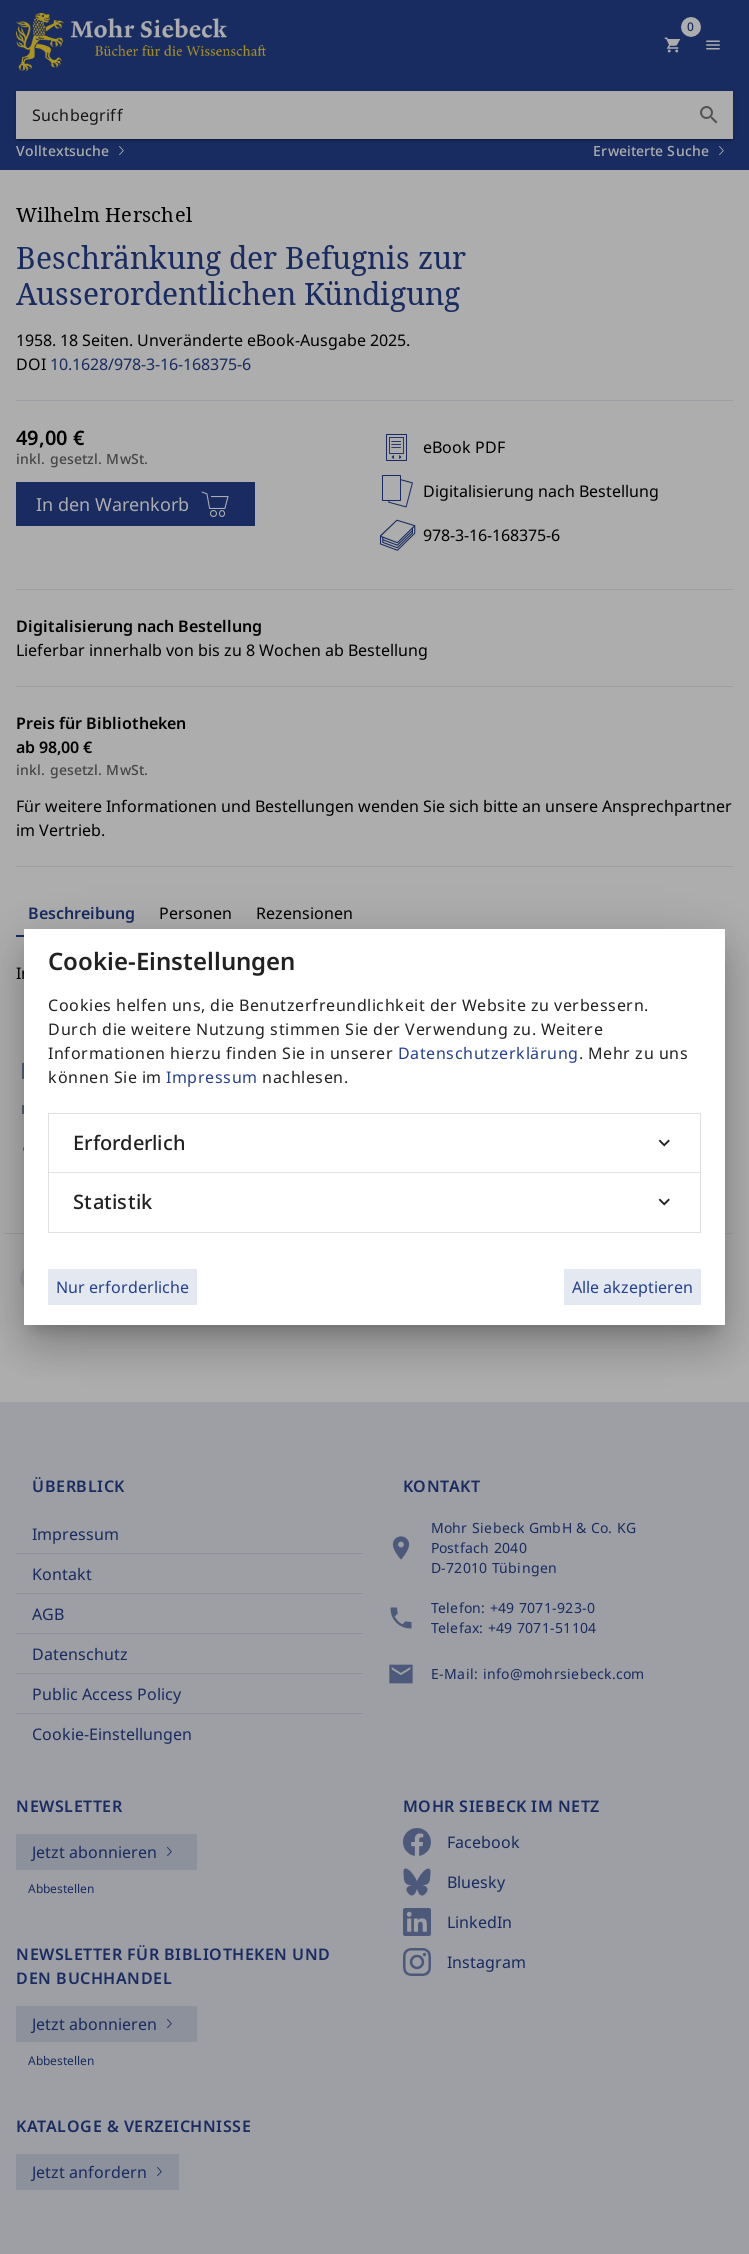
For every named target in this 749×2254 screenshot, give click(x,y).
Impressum (212, 1077)
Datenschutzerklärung (488, 1053)
